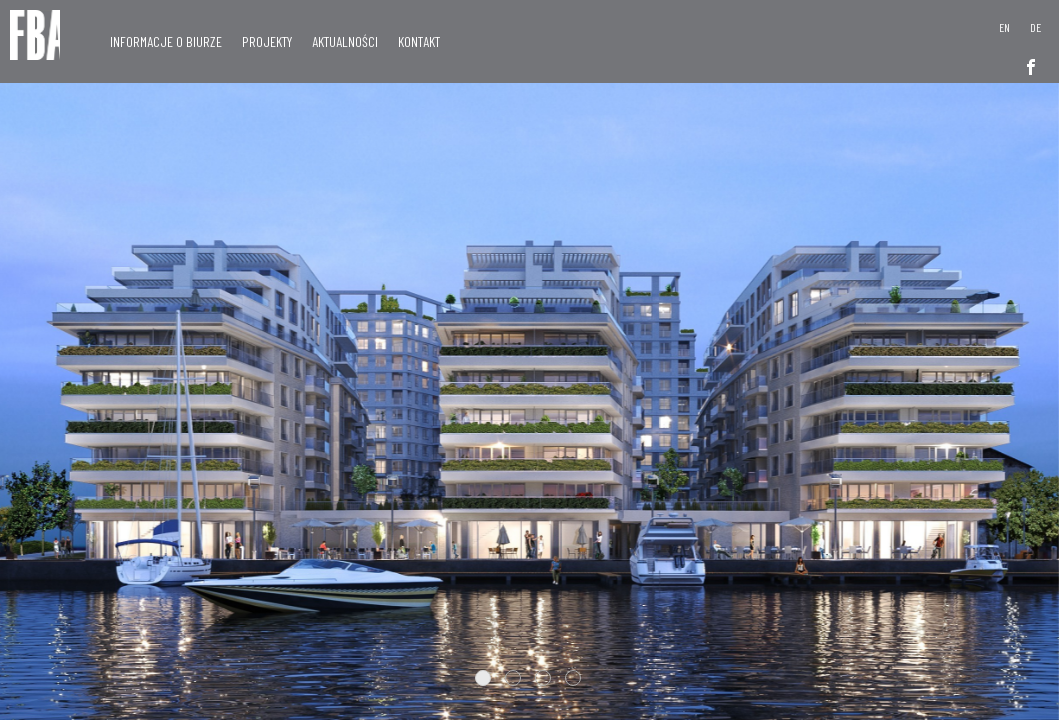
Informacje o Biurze (166, 41)
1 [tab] (483, 678)
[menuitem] (1004, 26)
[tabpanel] (529, 360)
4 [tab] (573, 678)
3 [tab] (543, 678)
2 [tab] (513, 678)
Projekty (267, 41)
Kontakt (419, 41)
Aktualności (345, 41)
